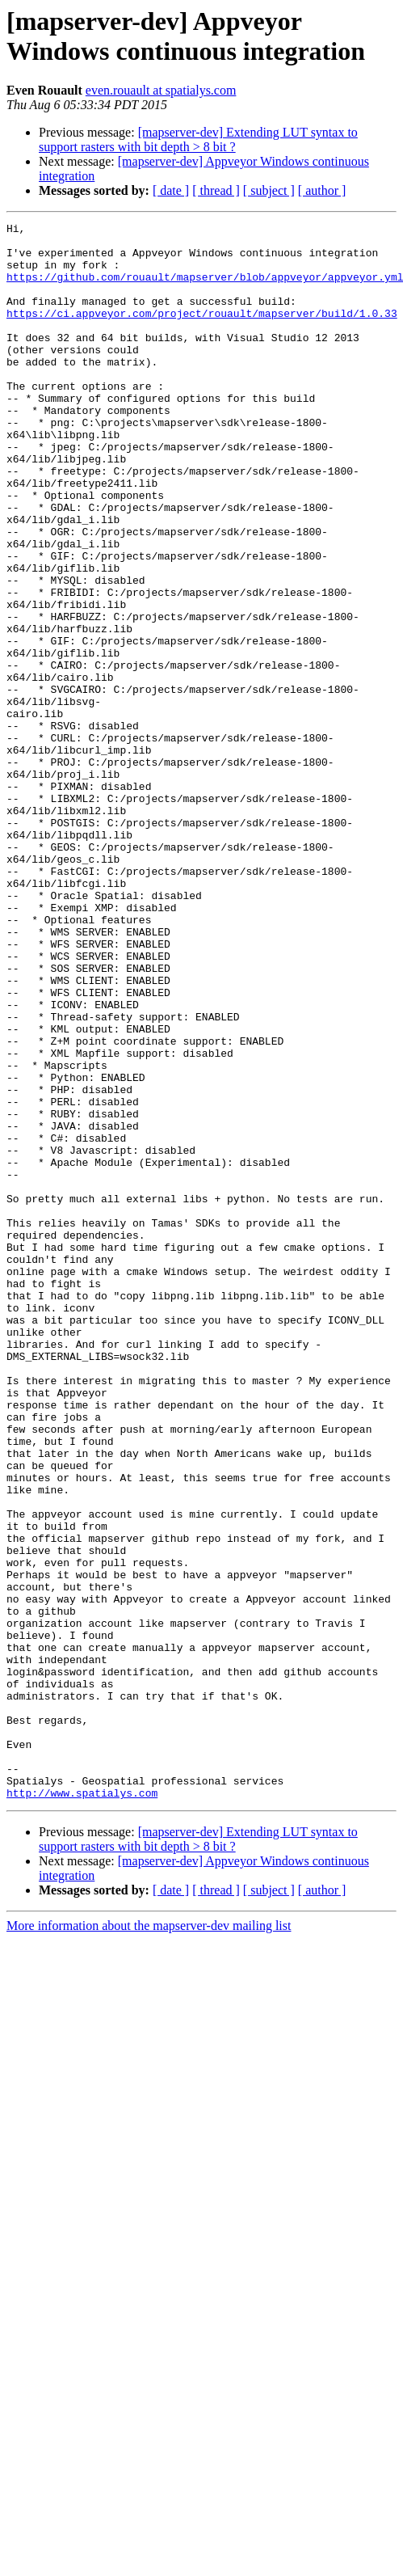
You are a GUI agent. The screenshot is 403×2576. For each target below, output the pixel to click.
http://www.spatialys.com (81, 2108)
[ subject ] (269, 190)
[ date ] (171, 190)
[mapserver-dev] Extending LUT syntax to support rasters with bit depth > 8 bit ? (198, 139)
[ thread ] (216, 190)
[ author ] (322, 190)
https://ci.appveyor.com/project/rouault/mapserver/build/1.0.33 (201, 332)
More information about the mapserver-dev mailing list (148, 2241)
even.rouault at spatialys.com (161, 90)
